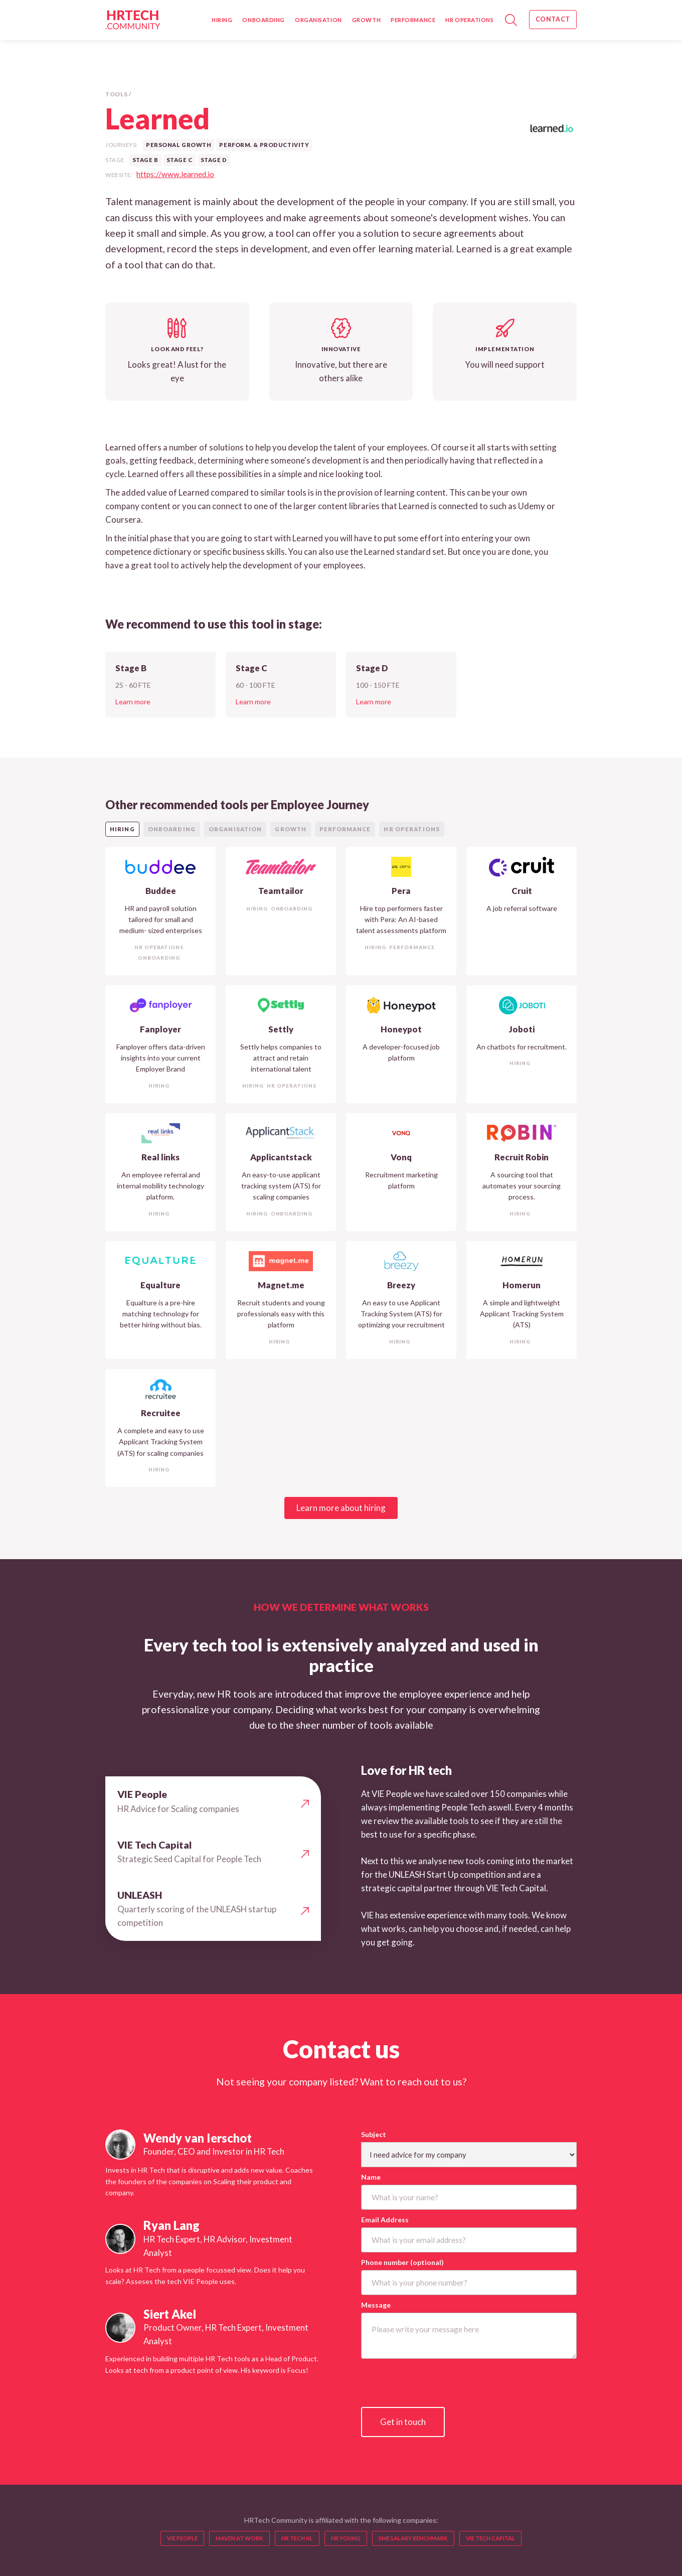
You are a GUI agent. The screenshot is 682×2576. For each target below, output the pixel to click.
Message (376, 2305)
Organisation (318, 20)
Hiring (222, 20)
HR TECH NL (297, 2538)
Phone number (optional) (402, 2262)
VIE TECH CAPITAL (490, 2538)
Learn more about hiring (341, 1507)
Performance (413, 20)
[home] (132, 20)
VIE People (182, 2538)
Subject (373, 2134)
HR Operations (469, 20)
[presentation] (437, 2383)
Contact (553, 19)
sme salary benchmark (413, 2538)
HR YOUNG (346, 2538)
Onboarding (263, 20)
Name (371, 2177)
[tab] (122, 829)
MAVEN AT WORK (239, 2538)
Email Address (385, 2219)
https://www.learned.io (175, 174)
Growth (366, 20)
